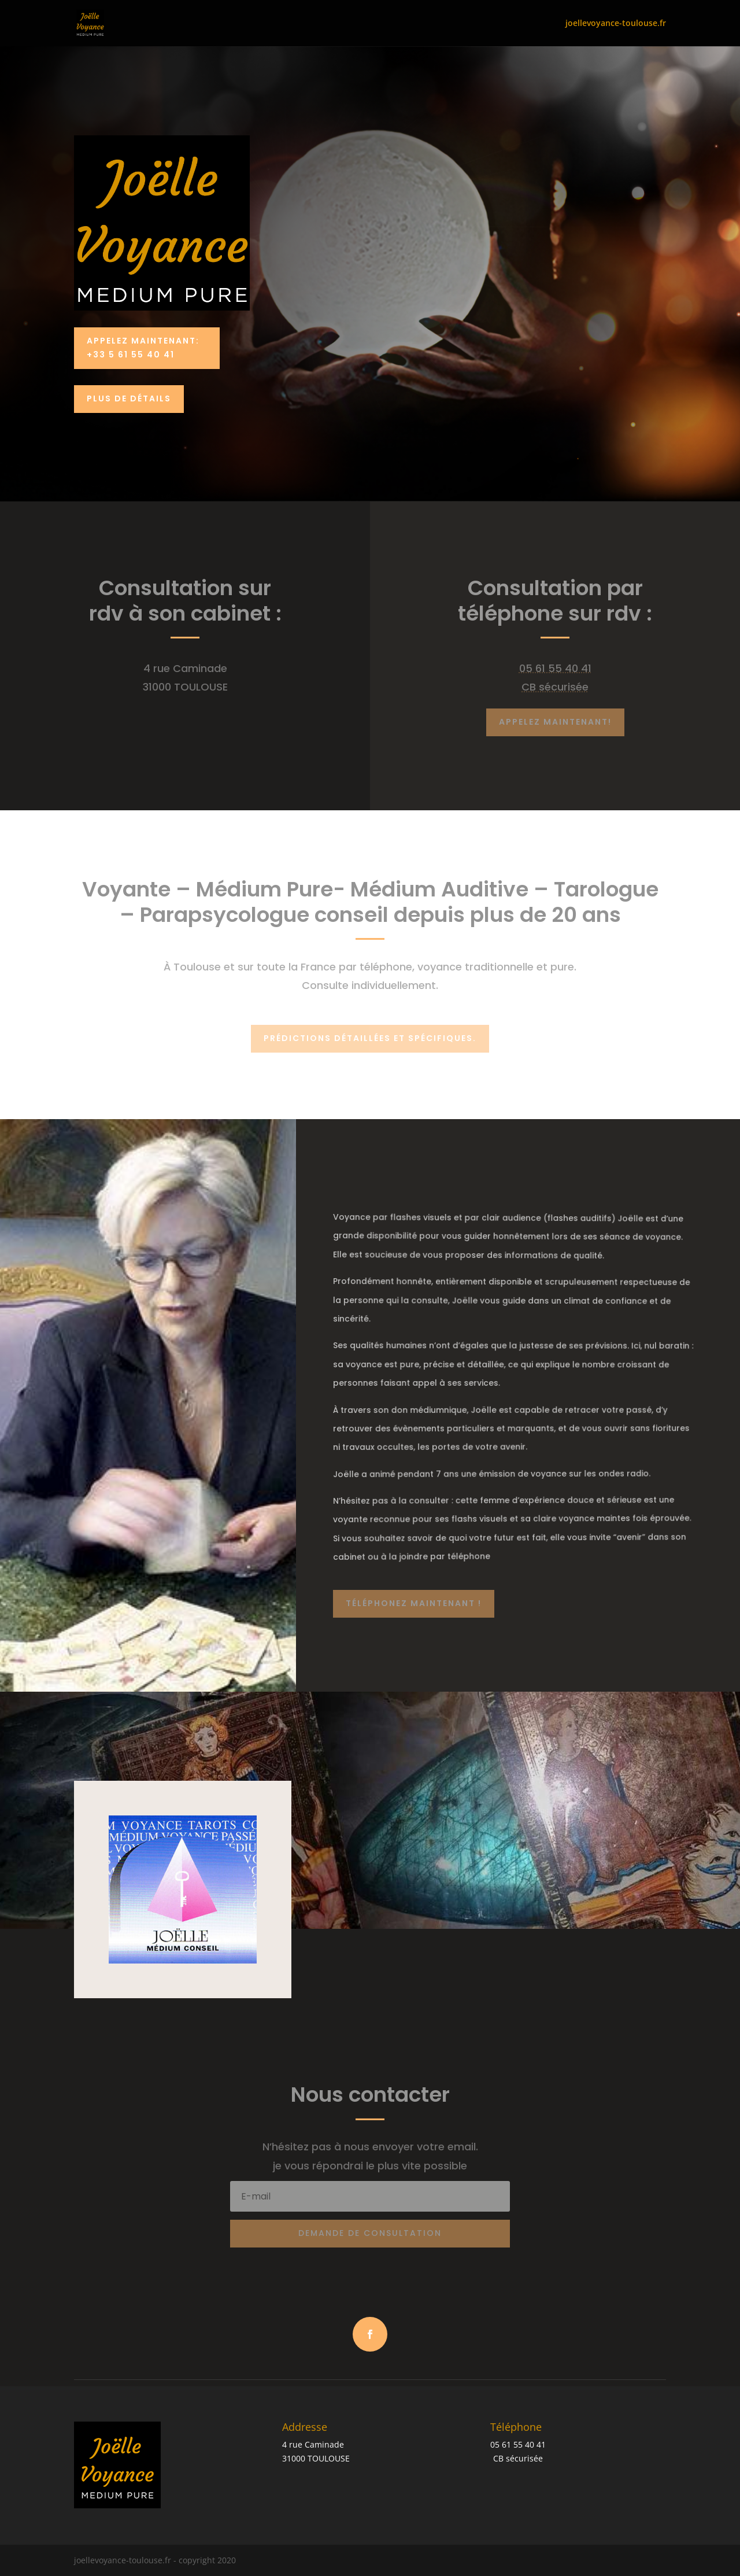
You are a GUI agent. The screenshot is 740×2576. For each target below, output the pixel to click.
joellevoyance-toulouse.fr (615, 23)
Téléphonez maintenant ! (414, 1603)
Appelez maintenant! (555, 722)
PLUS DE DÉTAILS (129, 398)
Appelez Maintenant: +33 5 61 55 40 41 (143, 347)
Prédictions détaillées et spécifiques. (370, 1038)
